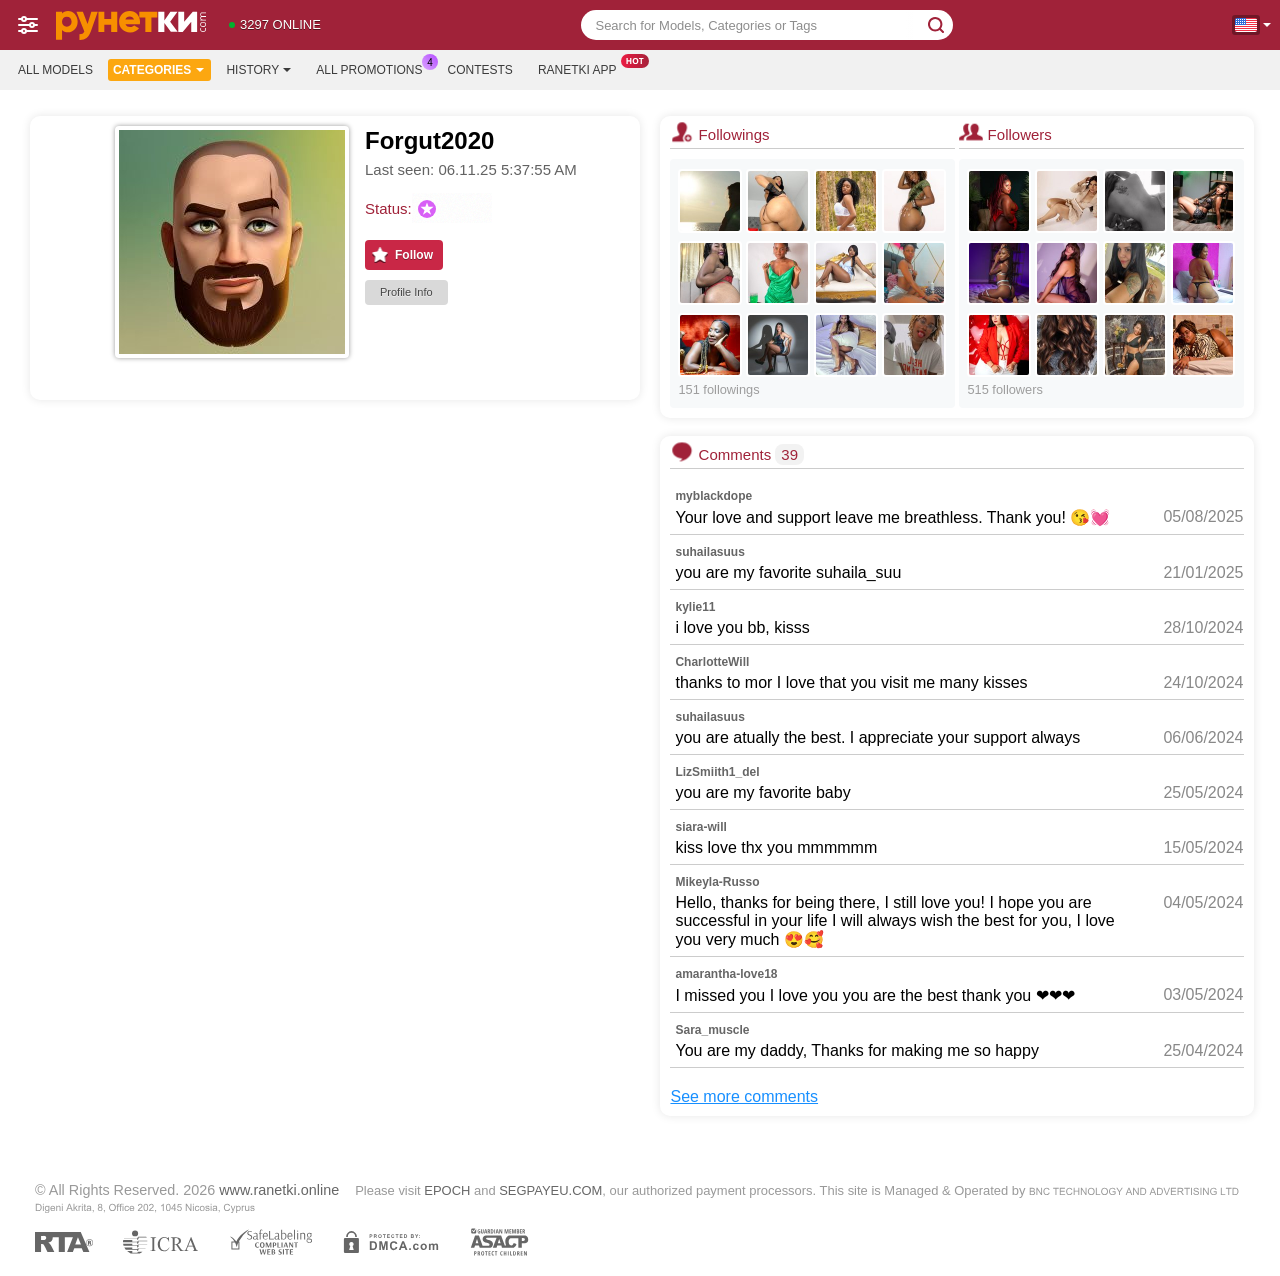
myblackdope (713, 496)
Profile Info (406, 292)
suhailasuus (709, 552)
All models (55, 70)
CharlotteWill (712, 662)
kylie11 (695, 607)
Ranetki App (582, 68)
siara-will (700, 827)
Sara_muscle (712, 1030)
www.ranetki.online (279, 1190)
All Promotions (374, 68)
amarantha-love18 (726, 974)
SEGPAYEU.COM (550, 1190)
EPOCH (447, 1190)
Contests (480, 70)
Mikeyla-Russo (717, 882)
